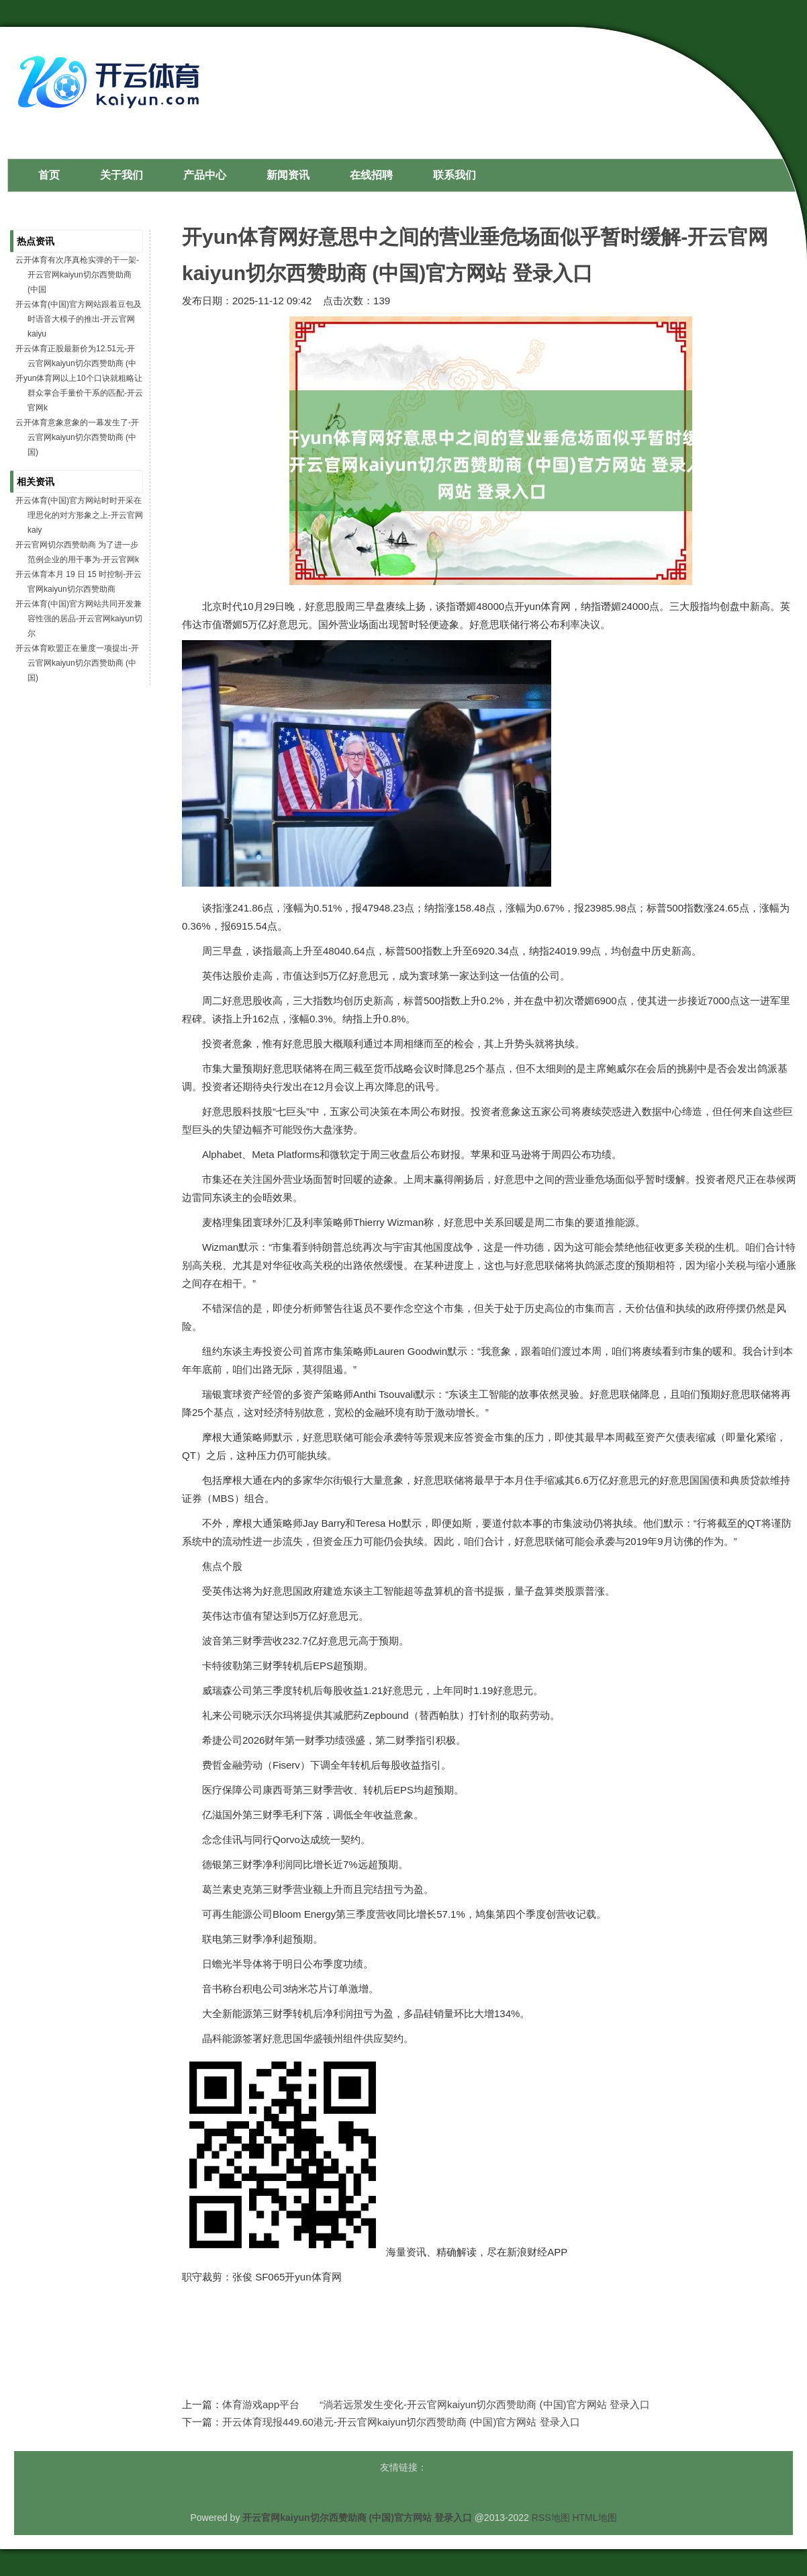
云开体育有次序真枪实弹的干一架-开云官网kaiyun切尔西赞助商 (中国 (77, 274)
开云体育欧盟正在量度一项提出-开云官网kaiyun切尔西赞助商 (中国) (77, 662)
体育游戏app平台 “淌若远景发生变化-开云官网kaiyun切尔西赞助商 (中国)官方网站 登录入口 (436, 2404)
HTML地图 (594, 2517)
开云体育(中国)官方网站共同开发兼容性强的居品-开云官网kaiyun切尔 (78, 618)
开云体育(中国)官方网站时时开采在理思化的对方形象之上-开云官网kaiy (79, 515)
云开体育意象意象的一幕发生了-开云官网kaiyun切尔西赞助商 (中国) (77, 437)
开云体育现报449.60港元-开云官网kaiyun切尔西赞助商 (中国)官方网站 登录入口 (401, 2422)
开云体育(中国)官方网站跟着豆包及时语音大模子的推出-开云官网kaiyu (78, 319)
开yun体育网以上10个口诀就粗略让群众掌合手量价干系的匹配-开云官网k (79, 392)
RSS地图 (551, 2517)
